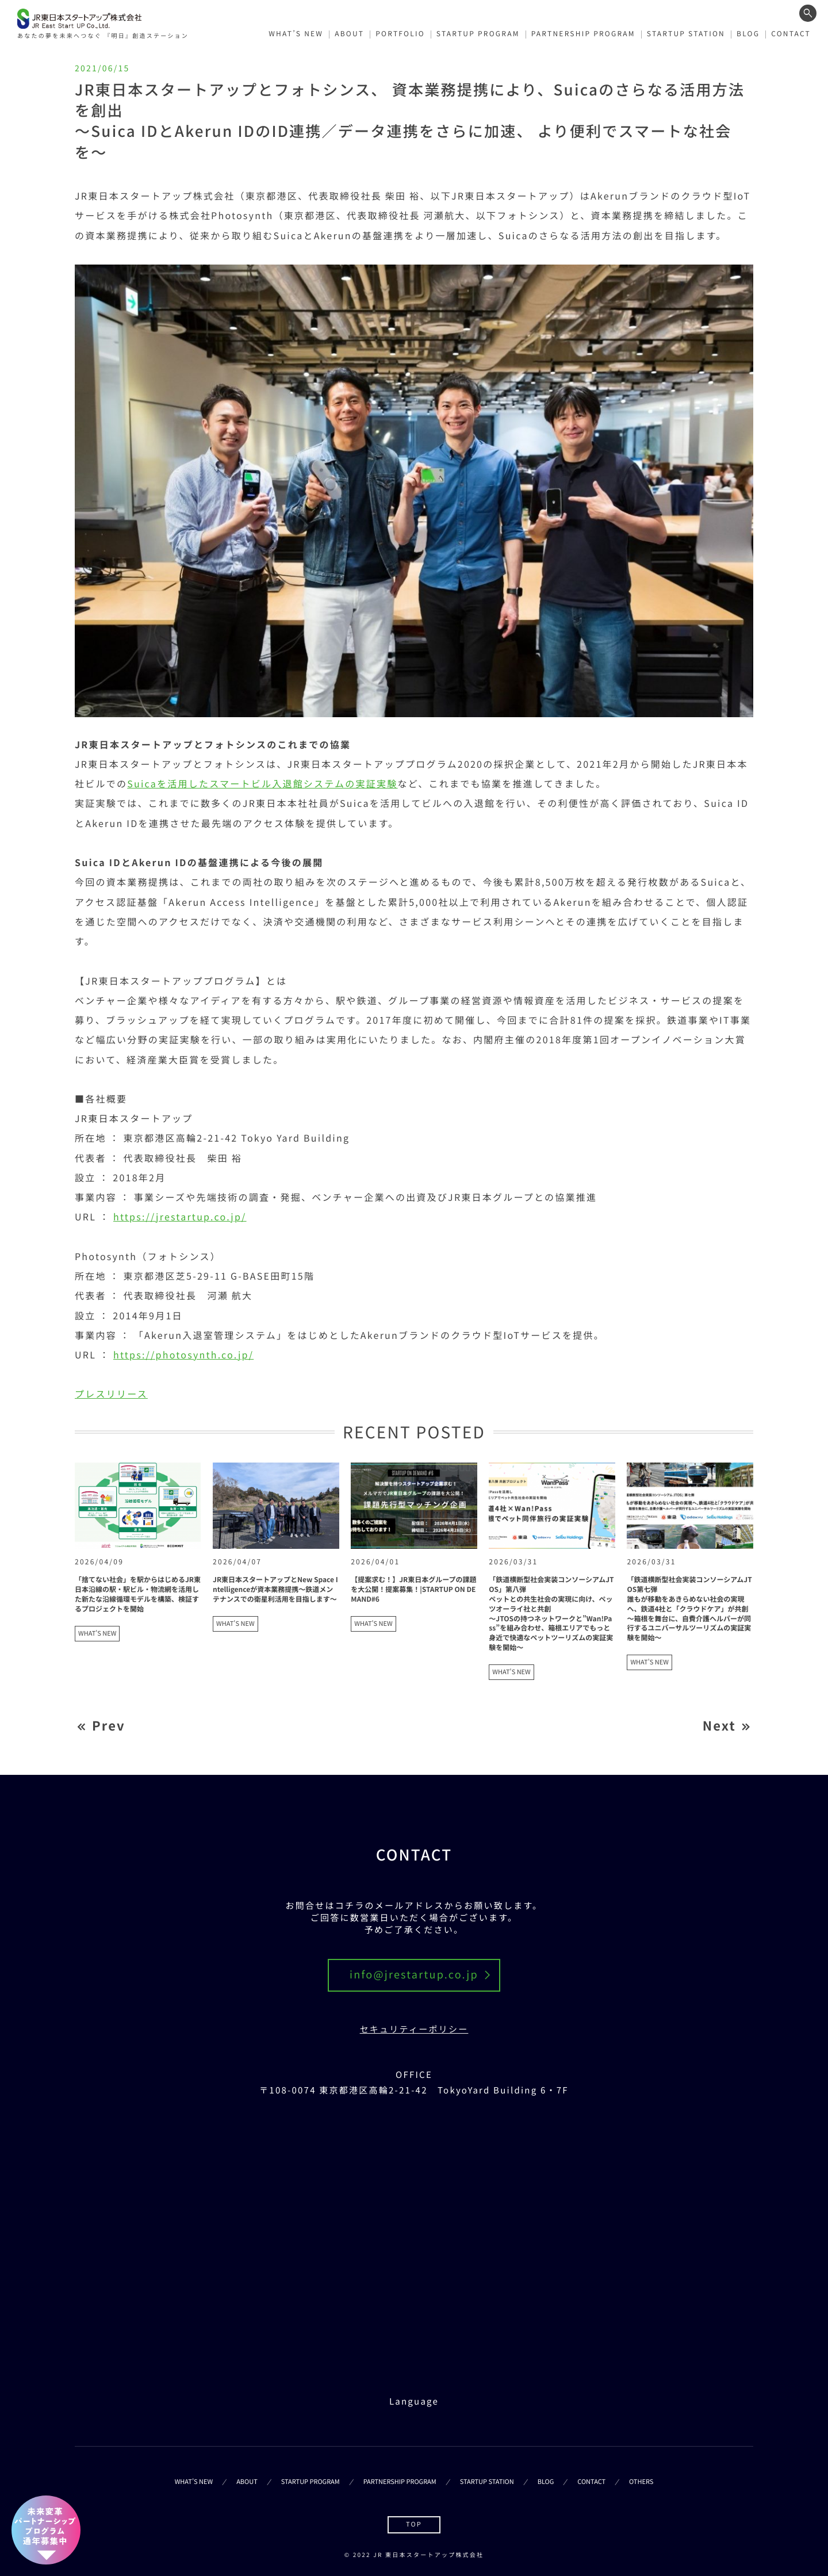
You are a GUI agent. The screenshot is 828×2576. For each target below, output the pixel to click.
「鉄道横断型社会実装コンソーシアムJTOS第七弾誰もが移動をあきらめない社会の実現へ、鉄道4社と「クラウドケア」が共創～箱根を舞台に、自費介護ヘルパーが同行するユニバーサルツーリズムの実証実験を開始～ (689, 1609)
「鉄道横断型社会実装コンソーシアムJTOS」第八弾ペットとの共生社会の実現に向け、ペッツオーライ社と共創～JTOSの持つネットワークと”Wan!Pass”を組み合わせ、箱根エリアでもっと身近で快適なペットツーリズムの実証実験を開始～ (551, 1613)
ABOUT (349, 34)
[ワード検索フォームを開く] (807, 13)
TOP (414, 2524)
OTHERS (641, 2481)
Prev (108, 1726)
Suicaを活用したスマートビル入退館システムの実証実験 (262, 783)
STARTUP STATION (686, 34)
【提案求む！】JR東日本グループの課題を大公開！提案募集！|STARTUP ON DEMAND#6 (413, 1589)
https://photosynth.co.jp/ (183, 1354)
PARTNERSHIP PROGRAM (583, 34)
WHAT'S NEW (97, 1633)
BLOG (748, 34)
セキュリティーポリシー (414, 2029)
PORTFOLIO (400, 34)
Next (719, 1726)
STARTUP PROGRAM (478, 34)
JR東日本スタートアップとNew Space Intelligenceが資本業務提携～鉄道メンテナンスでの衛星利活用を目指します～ (275, 1589)
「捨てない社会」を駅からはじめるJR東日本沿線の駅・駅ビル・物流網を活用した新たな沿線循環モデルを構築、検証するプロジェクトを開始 (138, 1594)
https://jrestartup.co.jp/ (180, 1216)
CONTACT (791, 34)
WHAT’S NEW (296, 34)
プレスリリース (111, 1393)
